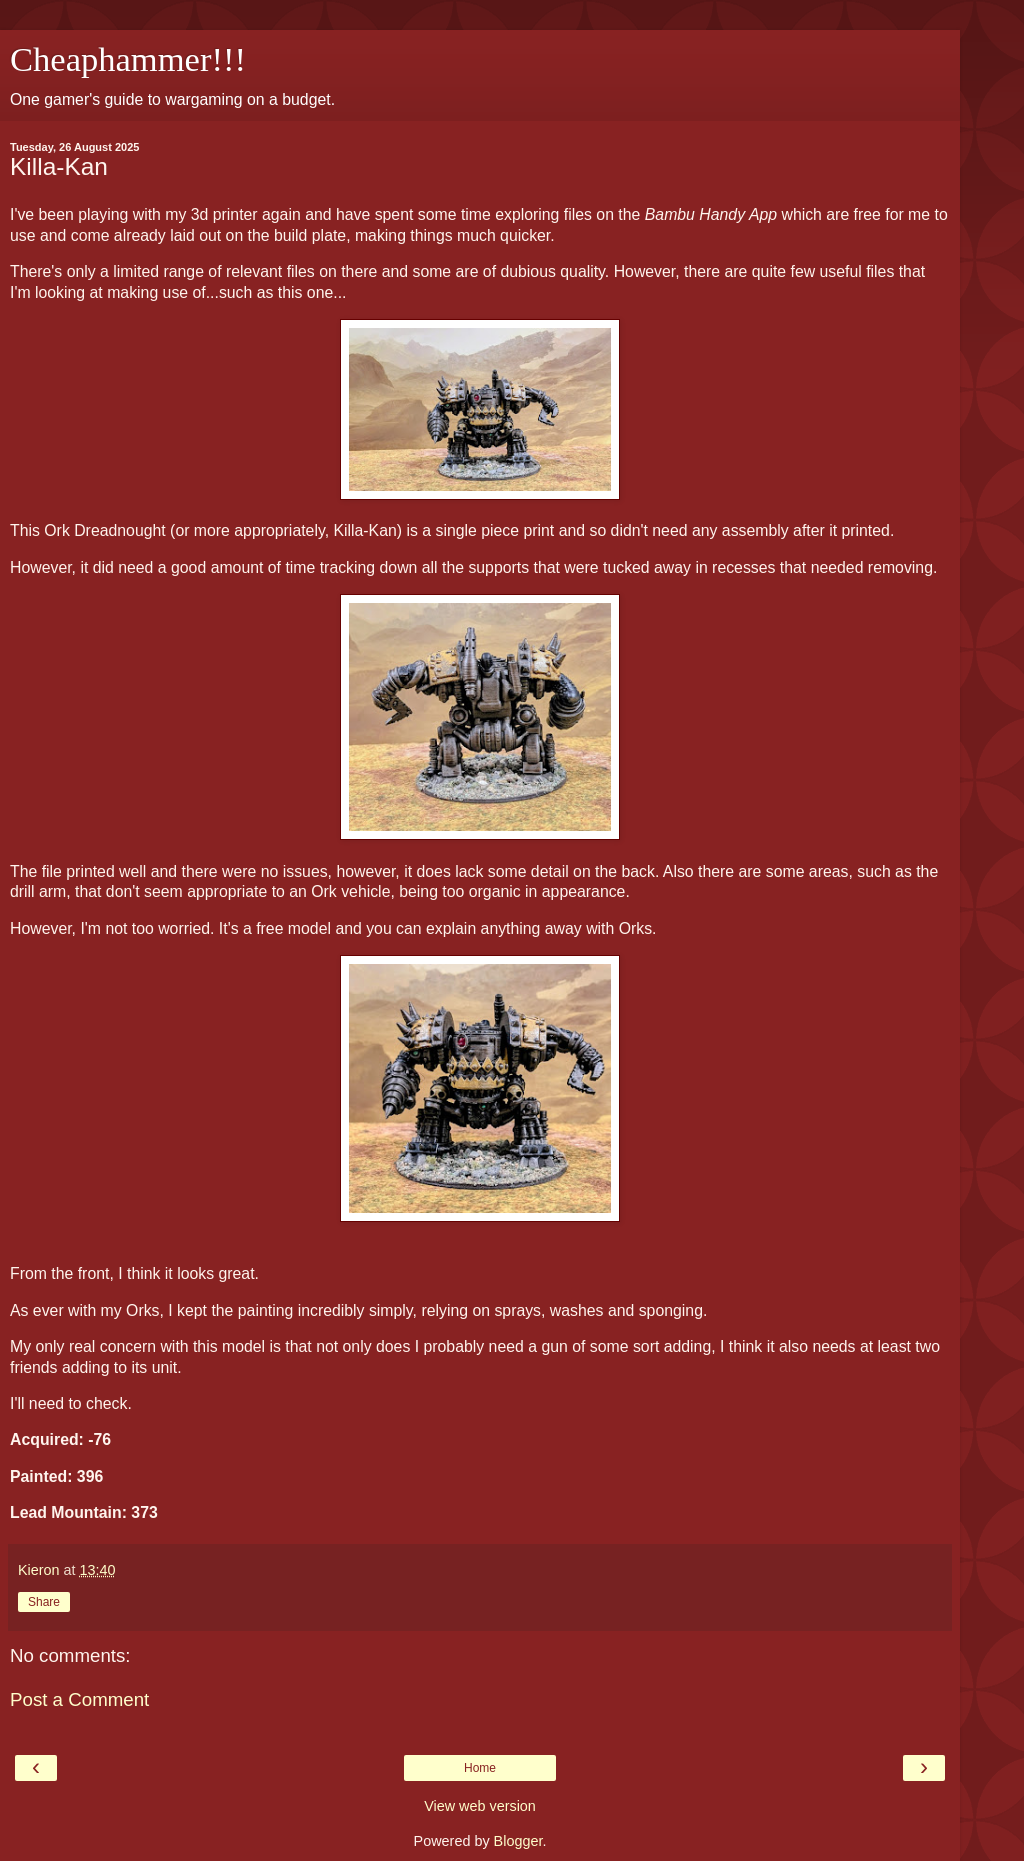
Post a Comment (79, 1699)
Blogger (518, 1841)
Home (480, 1768)
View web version (480, 1806)
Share (44, 1602)
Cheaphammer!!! (128, 59)
